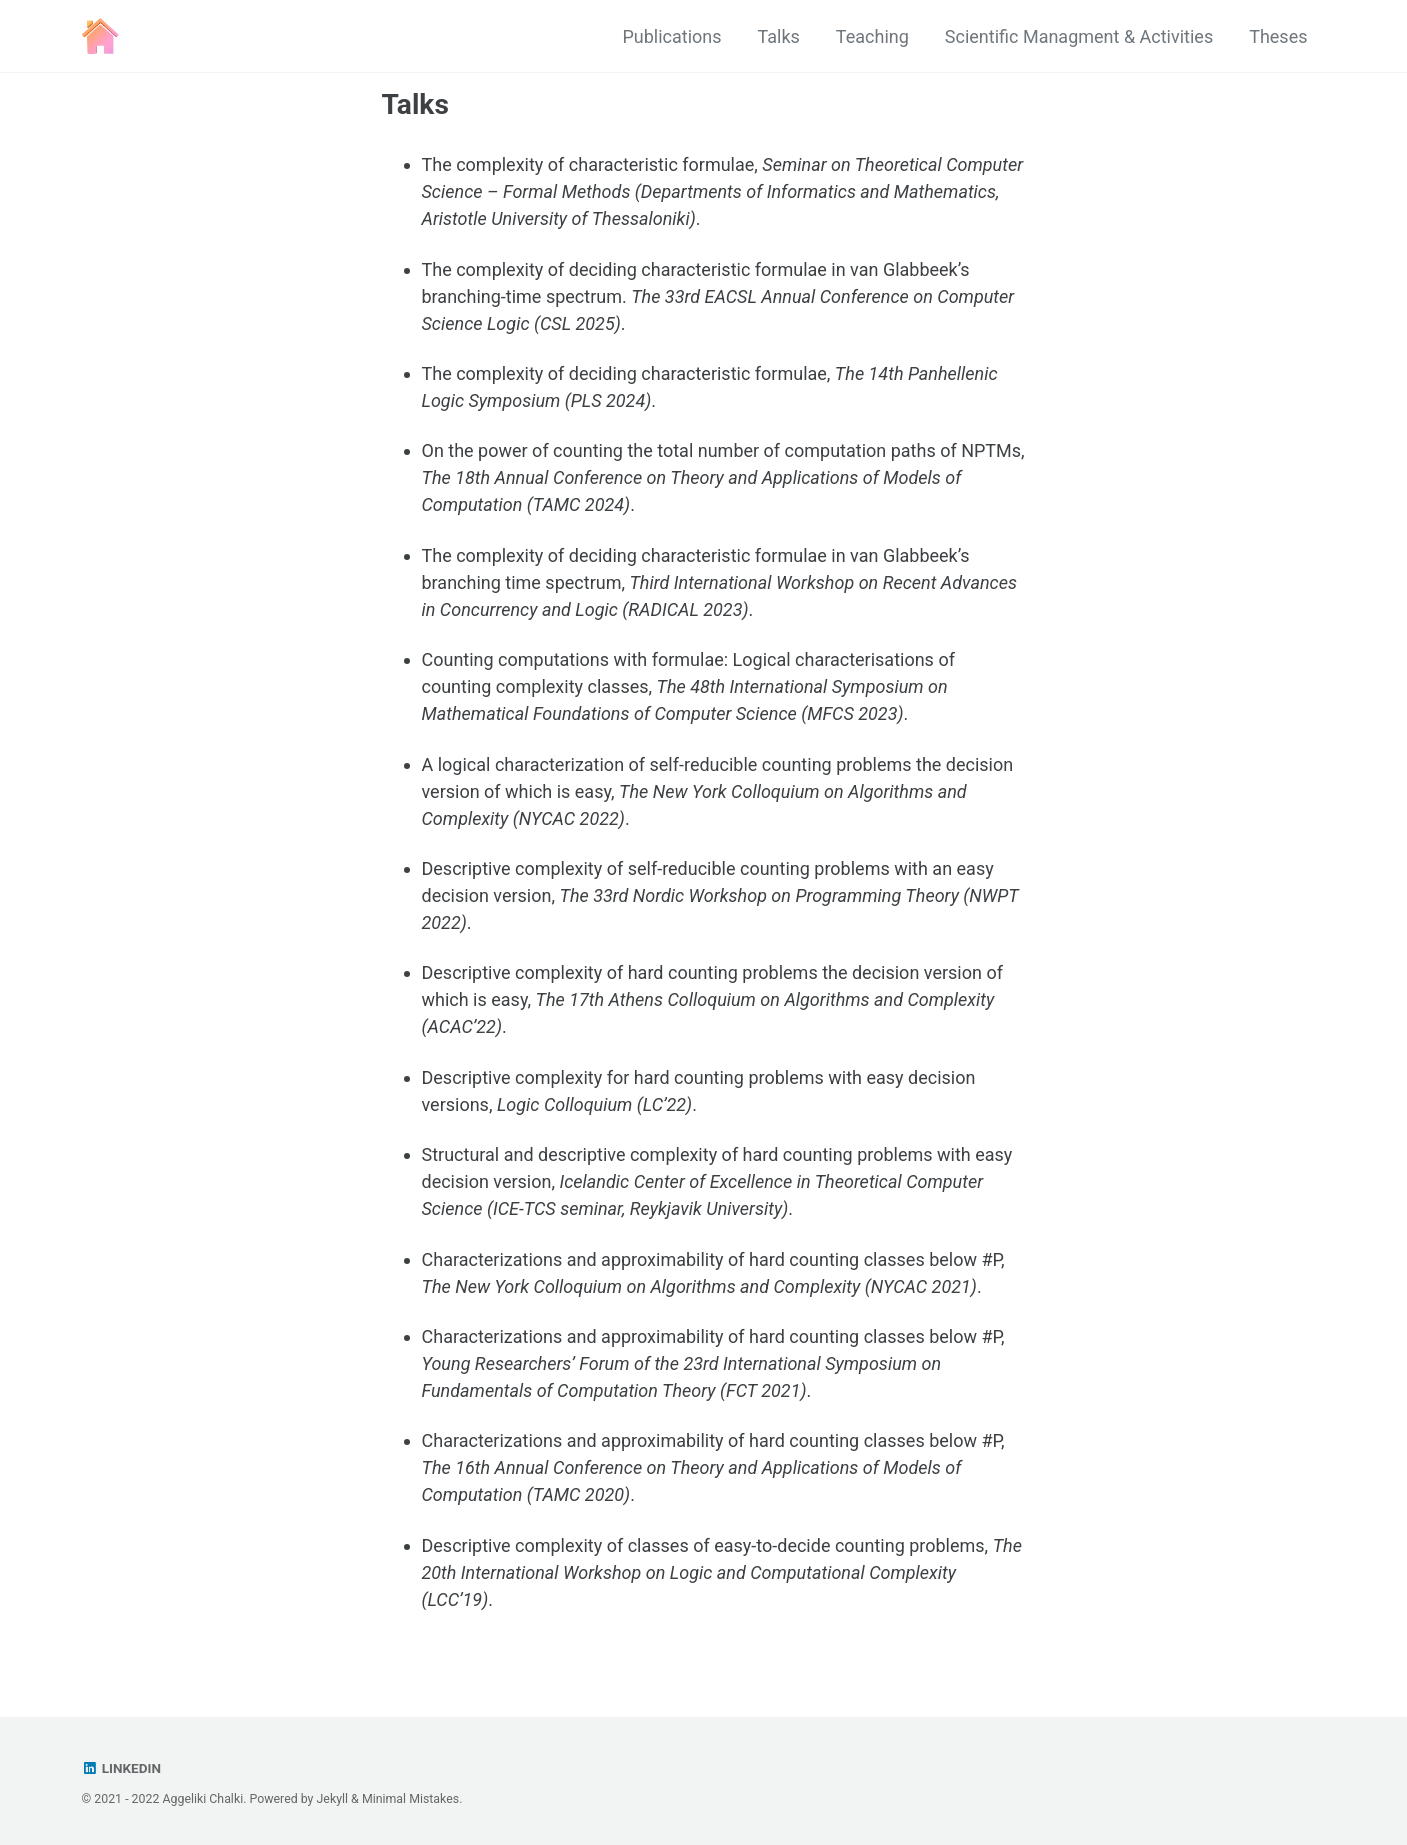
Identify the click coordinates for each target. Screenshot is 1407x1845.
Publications (671, 36)
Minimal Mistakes (410, 1799)
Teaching (872, 36)
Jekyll (333, 1799)
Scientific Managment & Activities (1079, 36)
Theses (1278, 36)
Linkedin (121, 1768)
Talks (779, 36)
